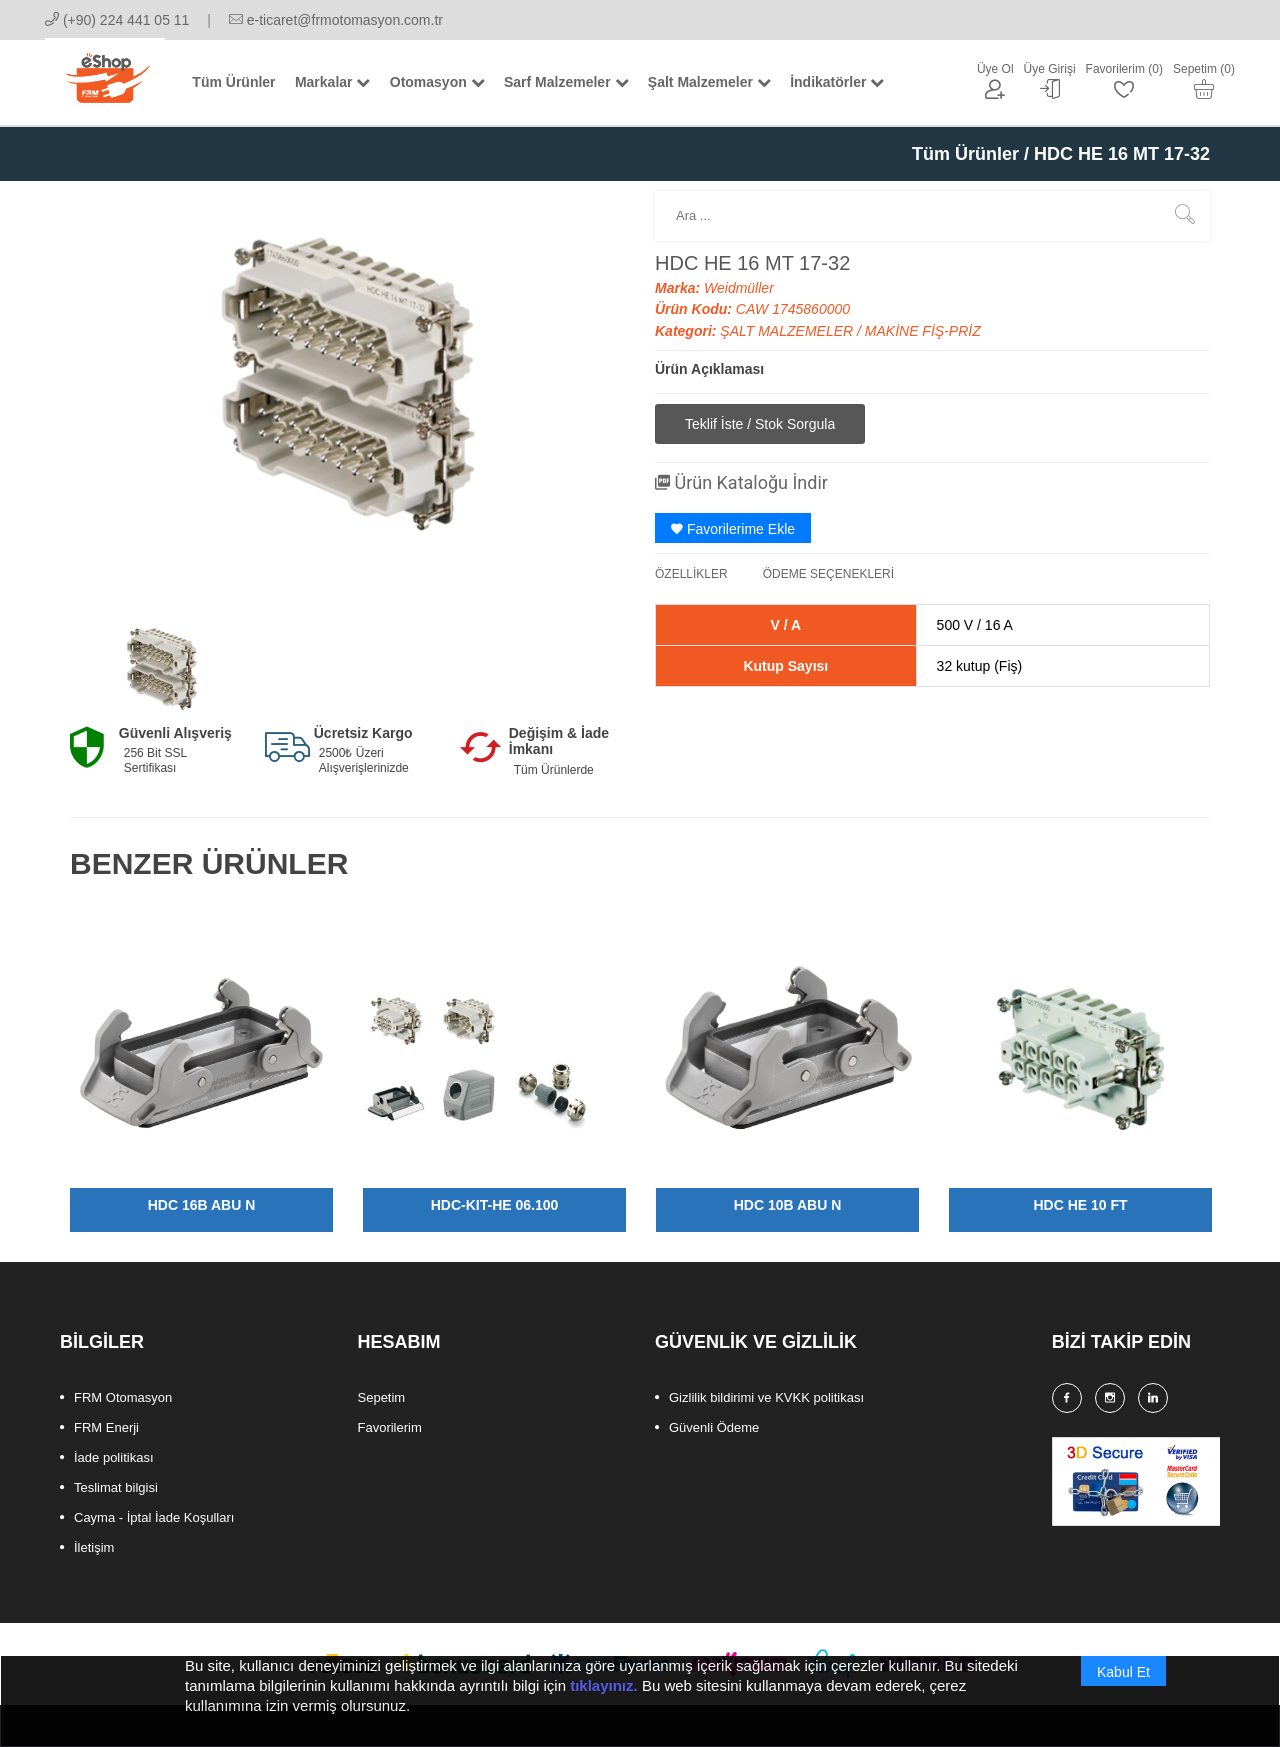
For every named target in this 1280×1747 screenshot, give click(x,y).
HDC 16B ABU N (202, 1205)
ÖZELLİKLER (691, 574)
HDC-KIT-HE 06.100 (495, 1205)
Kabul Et (1123, 1692)
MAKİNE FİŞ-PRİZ (923, 331)
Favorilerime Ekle (733, 529)
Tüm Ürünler (965, 154)
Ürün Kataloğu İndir (741, 482)
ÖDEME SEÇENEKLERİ (828, 574)
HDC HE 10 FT (1080, 1205)
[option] (162, 668)
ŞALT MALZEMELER (788, 331)
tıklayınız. (604, 1705)
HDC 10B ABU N (788, 1205)
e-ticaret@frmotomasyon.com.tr (336, 20)
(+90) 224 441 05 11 (117, 20)
